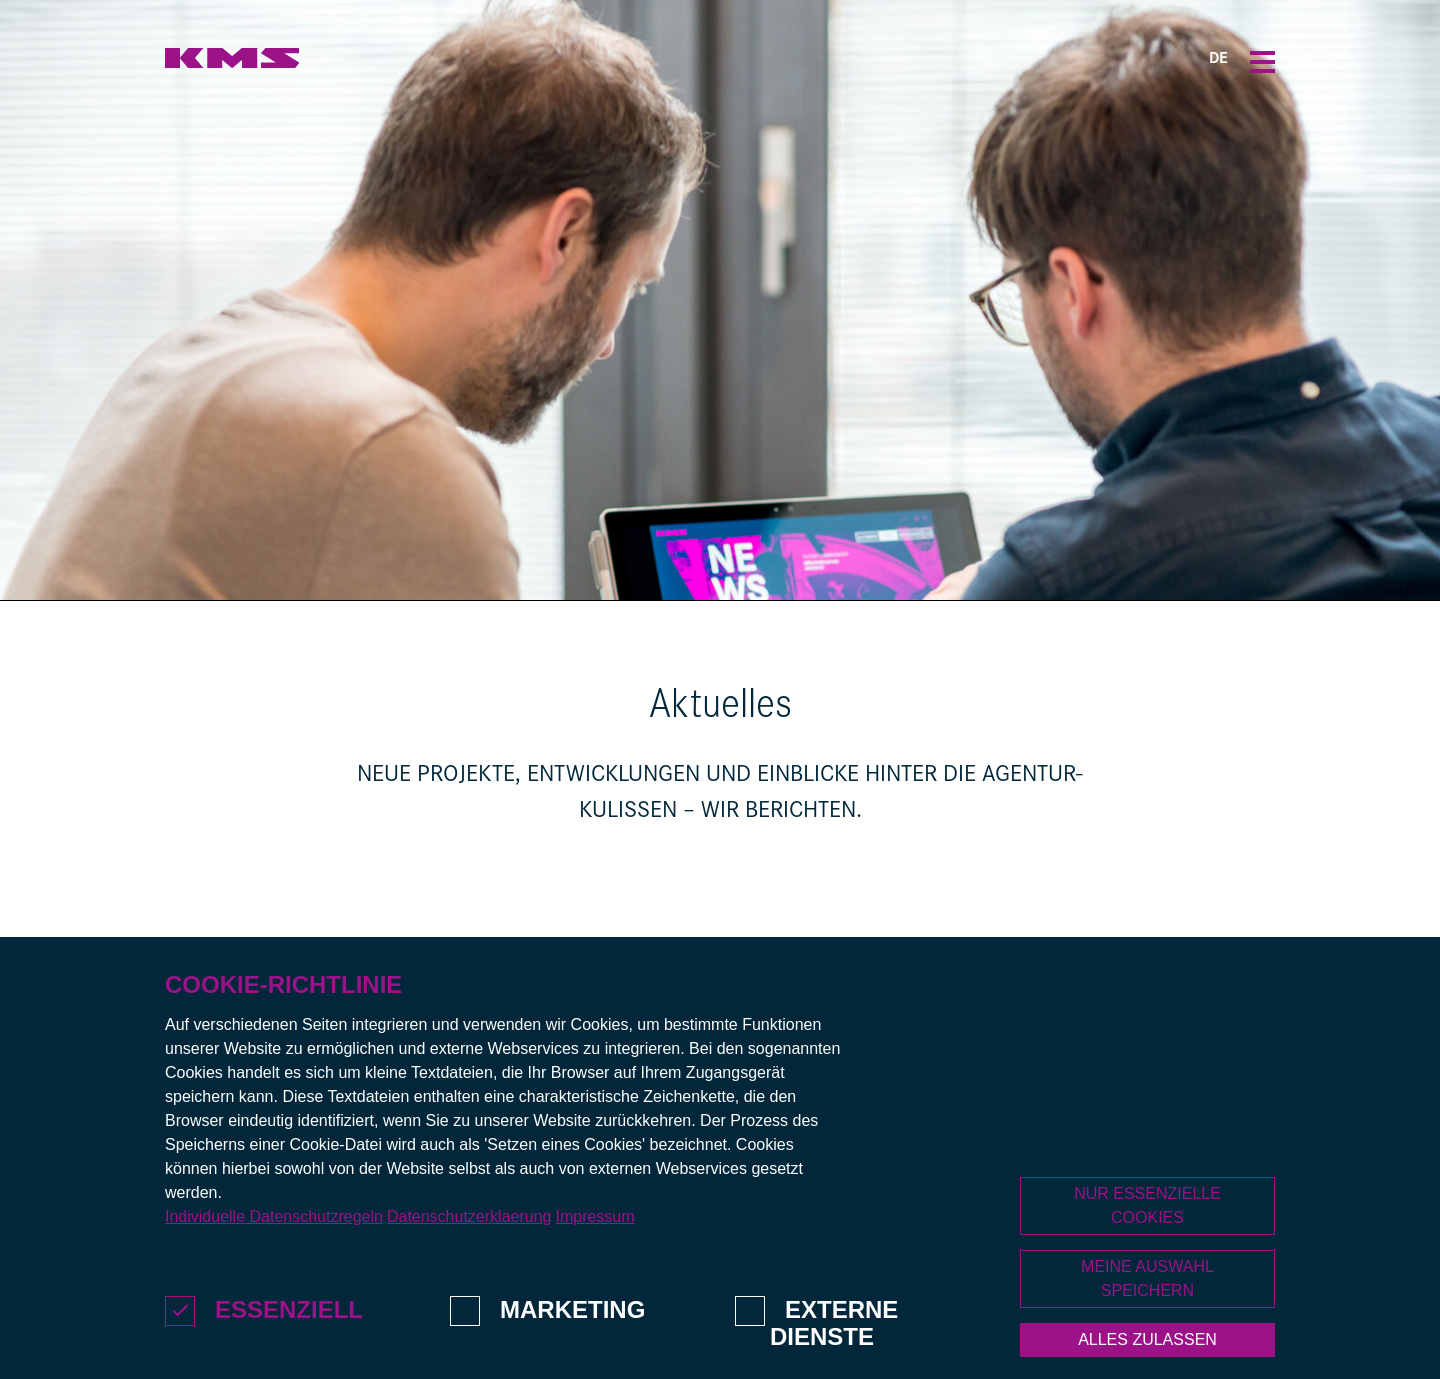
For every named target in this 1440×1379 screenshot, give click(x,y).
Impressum (594, 1254)
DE (1218, 60)
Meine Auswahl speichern (1147, 1315)
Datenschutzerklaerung (469, 1254)
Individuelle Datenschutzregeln (274, 1254)
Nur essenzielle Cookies (1147, 1242)
